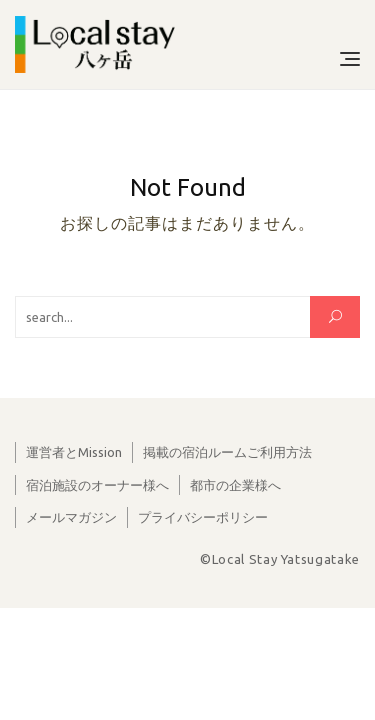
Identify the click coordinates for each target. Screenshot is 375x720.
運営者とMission (74, 452)
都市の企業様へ (235, 485)
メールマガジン (71, 517)
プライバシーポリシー (203, 517)
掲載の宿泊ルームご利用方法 (227, 452)
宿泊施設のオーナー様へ (97, 485)
